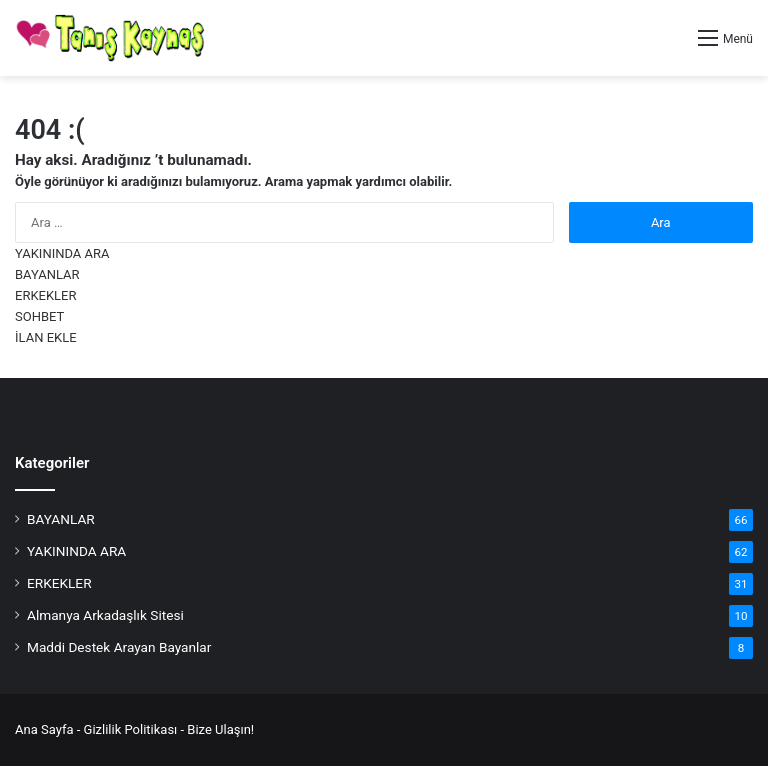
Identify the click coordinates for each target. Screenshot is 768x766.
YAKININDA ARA (62, 253)
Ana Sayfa (44, 729)
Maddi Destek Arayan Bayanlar (119, 647)
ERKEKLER (46, 295)
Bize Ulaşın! (220, 729)
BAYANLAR (47, 274)
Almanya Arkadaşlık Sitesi (105, 615)
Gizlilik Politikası (131, 729)
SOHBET (39, 316)
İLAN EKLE (46, 337)
